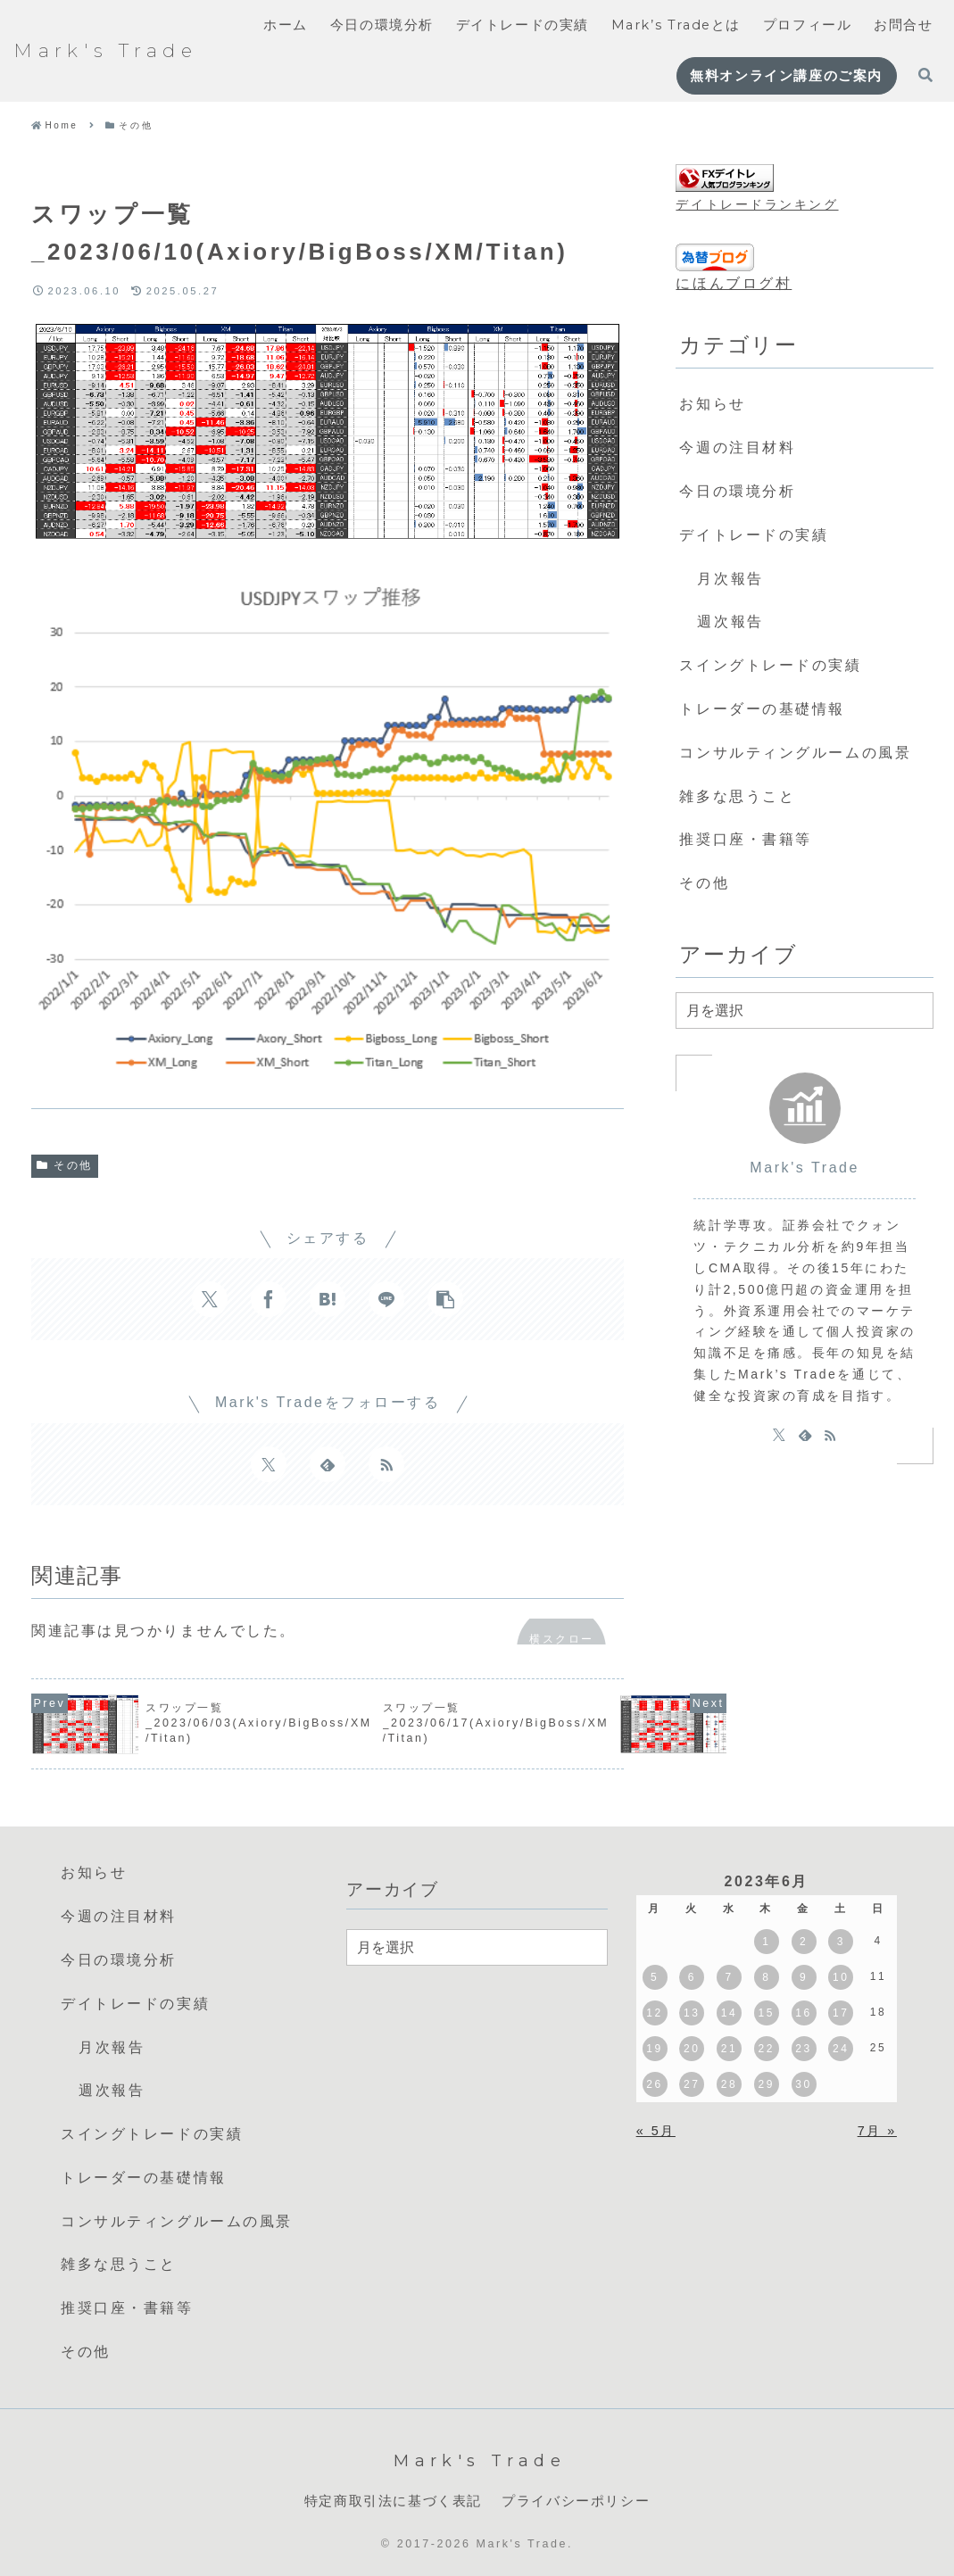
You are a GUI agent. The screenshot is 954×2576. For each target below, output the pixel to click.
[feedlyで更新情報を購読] (327, 1464)
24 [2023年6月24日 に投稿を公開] (841, 2048)
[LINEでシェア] (386, 1299)
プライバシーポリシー (576, 2501)
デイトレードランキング (757, 204)
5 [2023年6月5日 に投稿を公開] (655, 1977)
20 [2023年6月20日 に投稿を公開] (692, 2048)
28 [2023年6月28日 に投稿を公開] (729, 2084)
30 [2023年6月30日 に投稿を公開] (803, 2084)
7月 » (877, 2131)
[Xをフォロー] (268, 1464)
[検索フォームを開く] (925, 75)
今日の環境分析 (737, 491)
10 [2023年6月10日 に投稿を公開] (841, 1977)
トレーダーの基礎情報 (762, 708)
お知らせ (712, 403)
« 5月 (656, 2131)
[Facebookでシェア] (268, 1299)
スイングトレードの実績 (770, 665)
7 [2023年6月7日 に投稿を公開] (729, 1977)
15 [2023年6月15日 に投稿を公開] (767, 2013)
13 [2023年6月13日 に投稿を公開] (692, 2013)
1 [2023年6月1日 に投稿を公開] (766, 1941)
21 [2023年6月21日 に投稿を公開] (729, 2048)
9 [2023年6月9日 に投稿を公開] (804, 1977)
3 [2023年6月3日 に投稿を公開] (841, 1941)
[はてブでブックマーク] (327, 1299)
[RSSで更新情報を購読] (386, 1464)
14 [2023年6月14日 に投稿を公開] (729, 2013)
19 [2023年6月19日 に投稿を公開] (654, 2048)
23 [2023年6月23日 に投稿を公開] (803, 2048)
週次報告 (730, 621)
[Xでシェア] (210, 1299)
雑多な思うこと (737, 796)
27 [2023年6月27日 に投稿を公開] (692, 2084)
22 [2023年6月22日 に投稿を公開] (767, 2048)
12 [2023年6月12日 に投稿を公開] (654, 2013)
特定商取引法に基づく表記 (393, 2501)
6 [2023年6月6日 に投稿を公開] (692, 1977)
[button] (445, 1299)
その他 (65, 1165)
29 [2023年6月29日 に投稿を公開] (767, 2084)
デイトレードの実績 (753, 535)
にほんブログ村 (734, 283)
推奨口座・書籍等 (745, 839)
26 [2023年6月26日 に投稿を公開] (654, 2084)
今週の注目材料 (737, 447)
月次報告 (730, 578)
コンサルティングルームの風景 (795, 752)
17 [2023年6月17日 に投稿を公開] (841, 2013)
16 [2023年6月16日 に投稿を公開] (803, 2013)
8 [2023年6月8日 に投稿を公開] (766, 1977)
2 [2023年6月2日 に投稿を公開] (804, 1941)
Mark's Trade (804, 1167)
